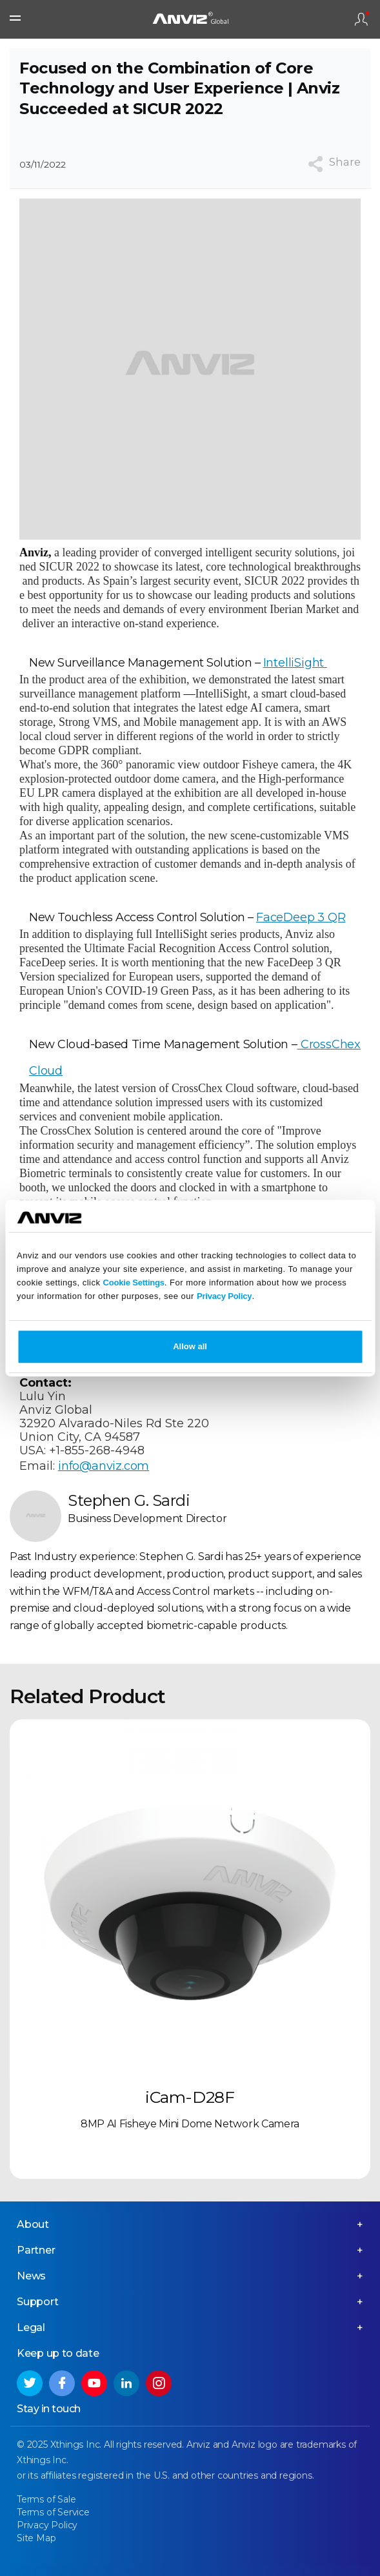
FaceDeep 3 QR (300, 917)
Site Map (36, 2538)
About (33, 2224)
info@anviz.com (103, 1466)
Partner (36, 2250)
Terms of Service (53, 2512)
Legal (31, 2327)
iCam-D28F (190, 2097)
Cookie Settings (134, 1282)
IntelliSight (295, 663)
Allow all (190, 1346)
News (31, 2276)
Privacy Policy (224, 1296)
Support (38, 2302)
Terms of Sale (46, 2499)
